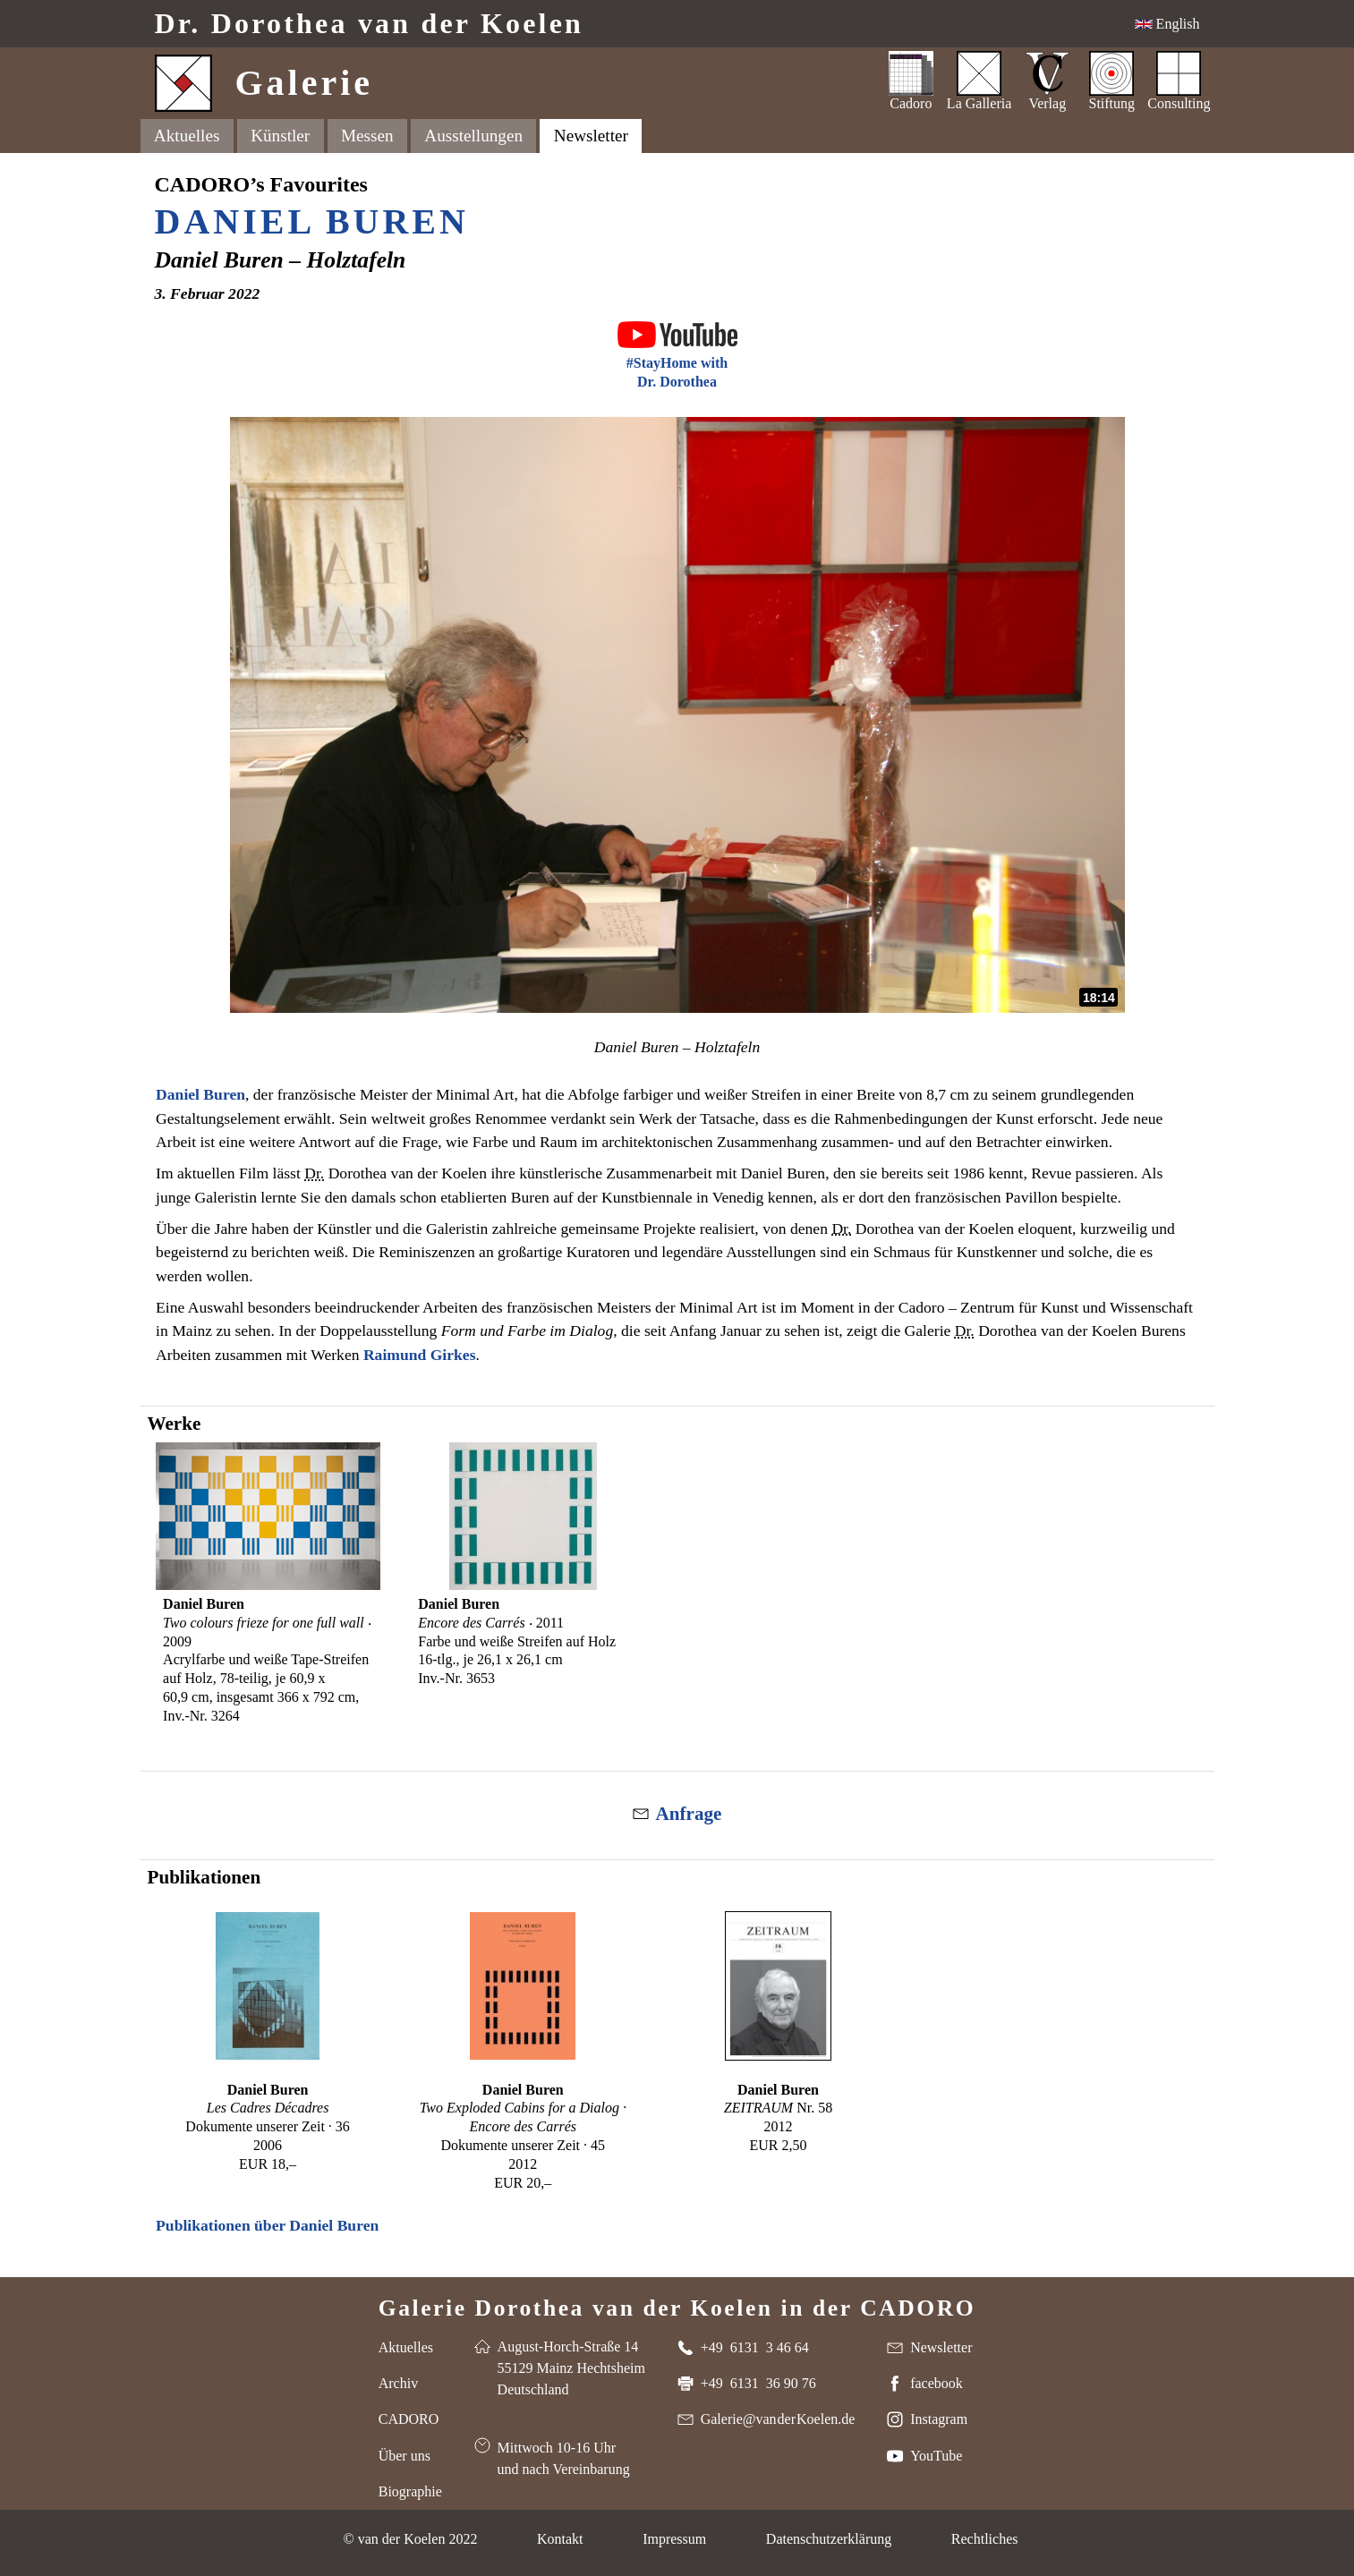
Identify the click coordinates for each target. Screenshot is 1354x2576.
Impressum (674, 2538)
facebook (936, 2383)
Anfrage (689, 1813)
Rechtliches (984, 2538)
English (1176, 23)
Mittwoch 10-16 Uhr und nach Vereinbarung (564, 2458)
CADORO (409, 2419)
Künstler (280, 135)
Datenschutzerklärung (828, 2538)
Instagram (938, 2419)
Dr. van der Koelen (369, 23)
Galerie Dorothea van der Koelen (677, 2306)
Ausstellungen (473, 135)
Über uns (404, 2455)
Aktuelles (187, 135)
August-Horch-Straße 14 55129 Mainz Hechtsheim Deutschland (571, 2368)
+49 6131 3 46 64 (755, 2347)
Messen (367, 135)
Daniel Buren (312, 221)
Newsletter (591, 135)
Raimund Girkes (419, 1355)
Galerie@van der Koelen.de (778, 2419)
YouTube (936, 2455)
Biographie (410, 2491)
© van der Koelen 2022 (411, 2538)
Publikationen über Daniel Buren (267, 2225)
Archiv (398, 2383)
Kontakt (560, 2538)
